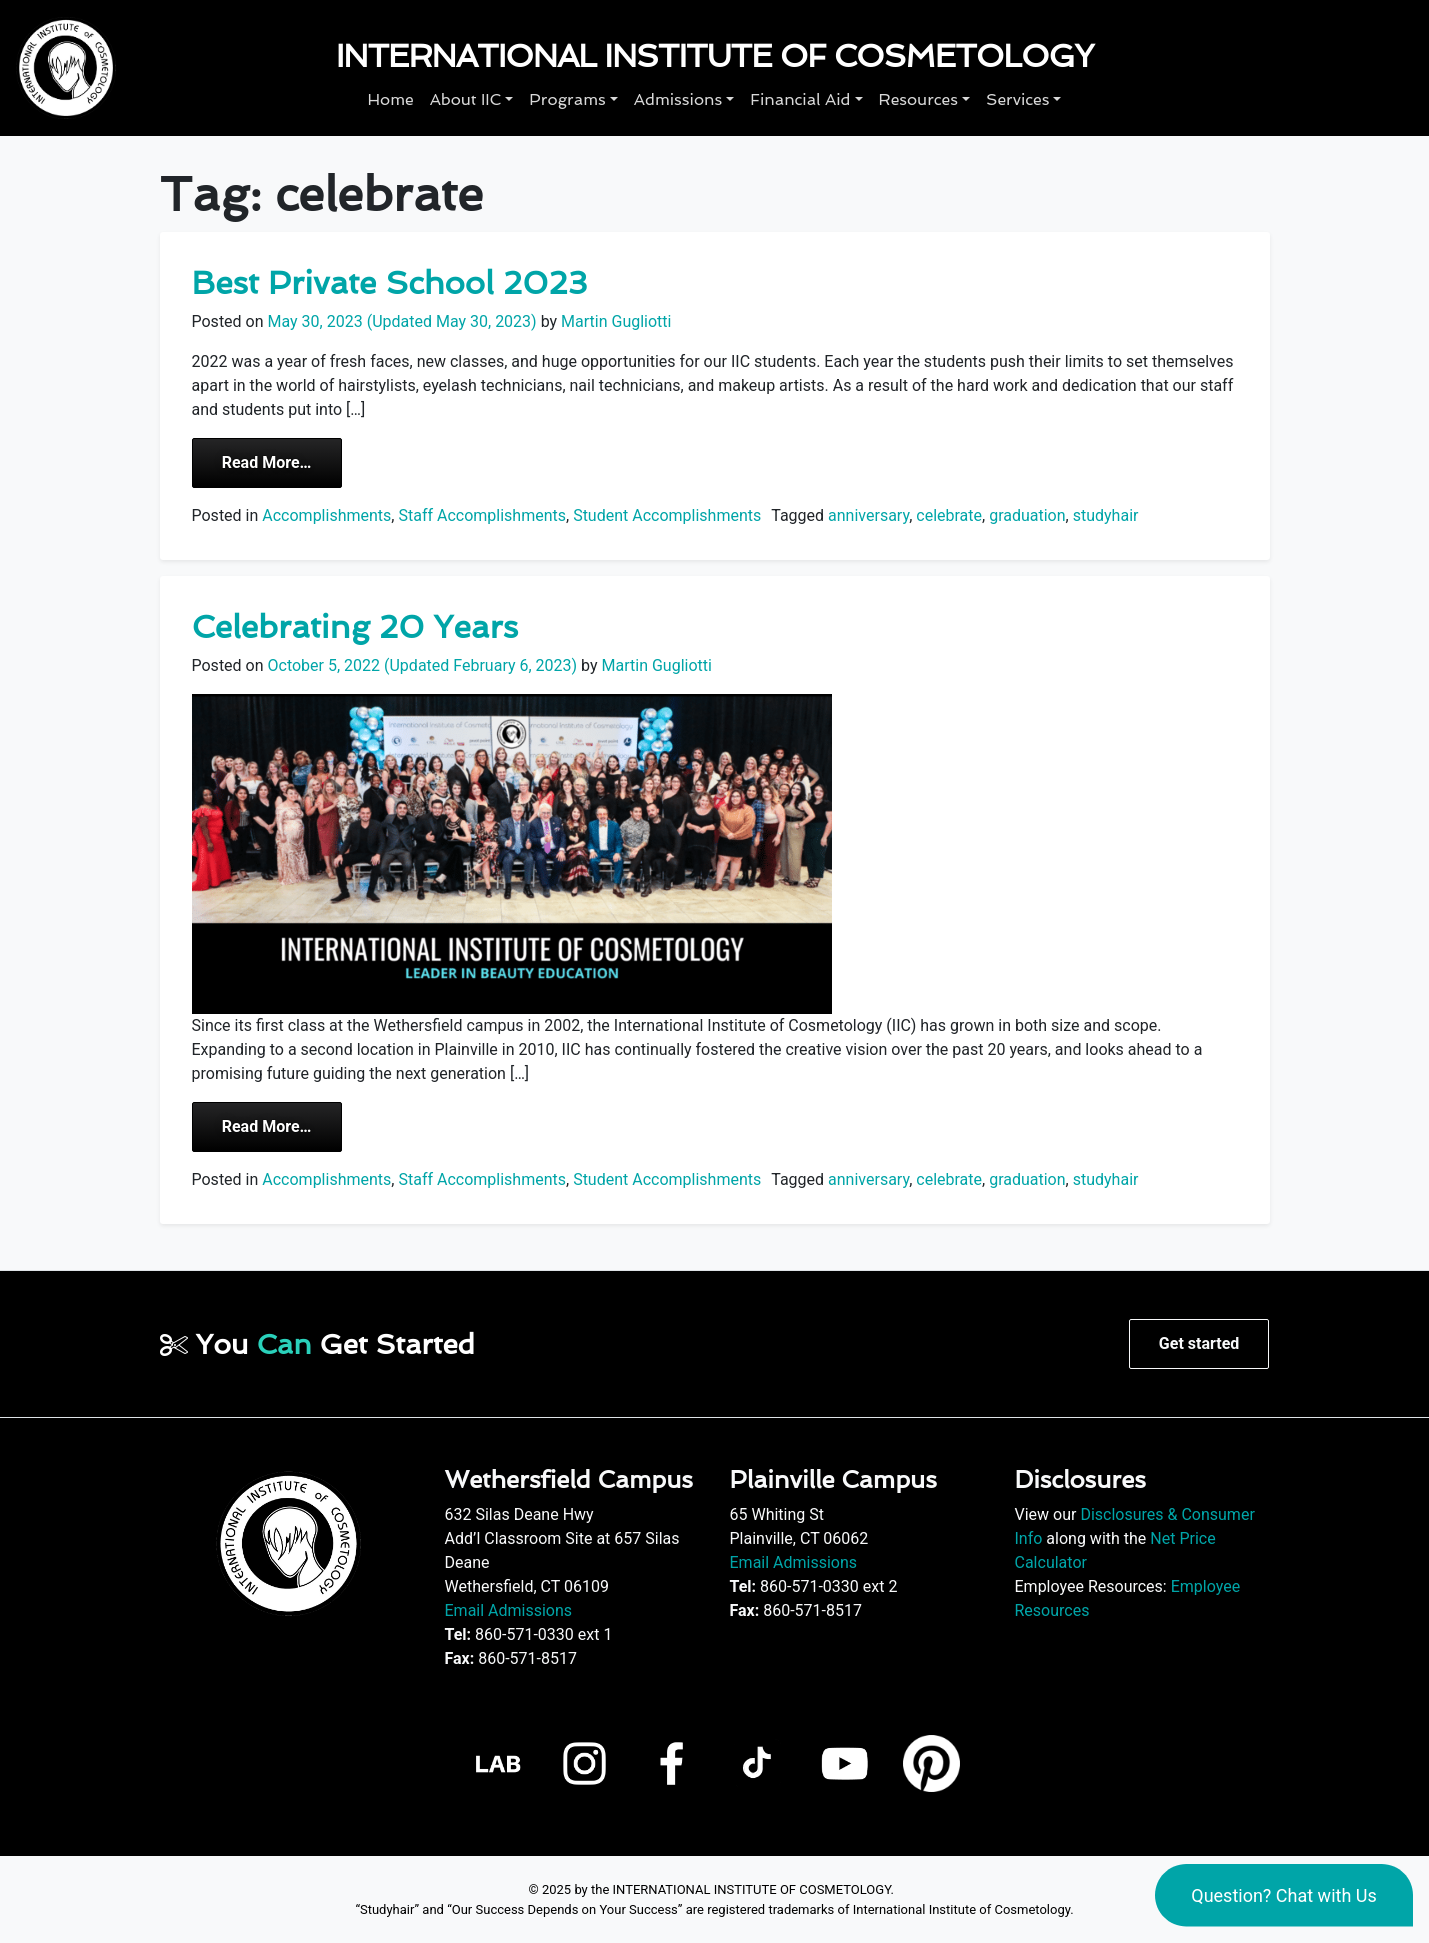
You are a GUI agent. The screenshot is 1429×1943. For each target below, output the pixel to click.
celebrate (949, 515)
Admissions (678, 99)
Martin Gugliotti (614, 321)
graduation (1027, 515)
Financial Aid (800, 99)
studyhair (1106, 515)
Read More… (282, 461)
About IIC (466, 99)
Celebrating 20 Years (355, 627)
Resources (918, 99)
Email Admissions (509, 1610)
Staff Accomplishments (482, 515)
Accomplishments (326, 515)
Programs (567, 99)
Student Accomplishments (667, 515)
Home (391, 99)
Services (1017, 99)
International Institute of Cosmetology (715, 56)
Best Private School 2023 (390, 283)
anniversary (868, 515)
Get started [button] (1199, 1343)
